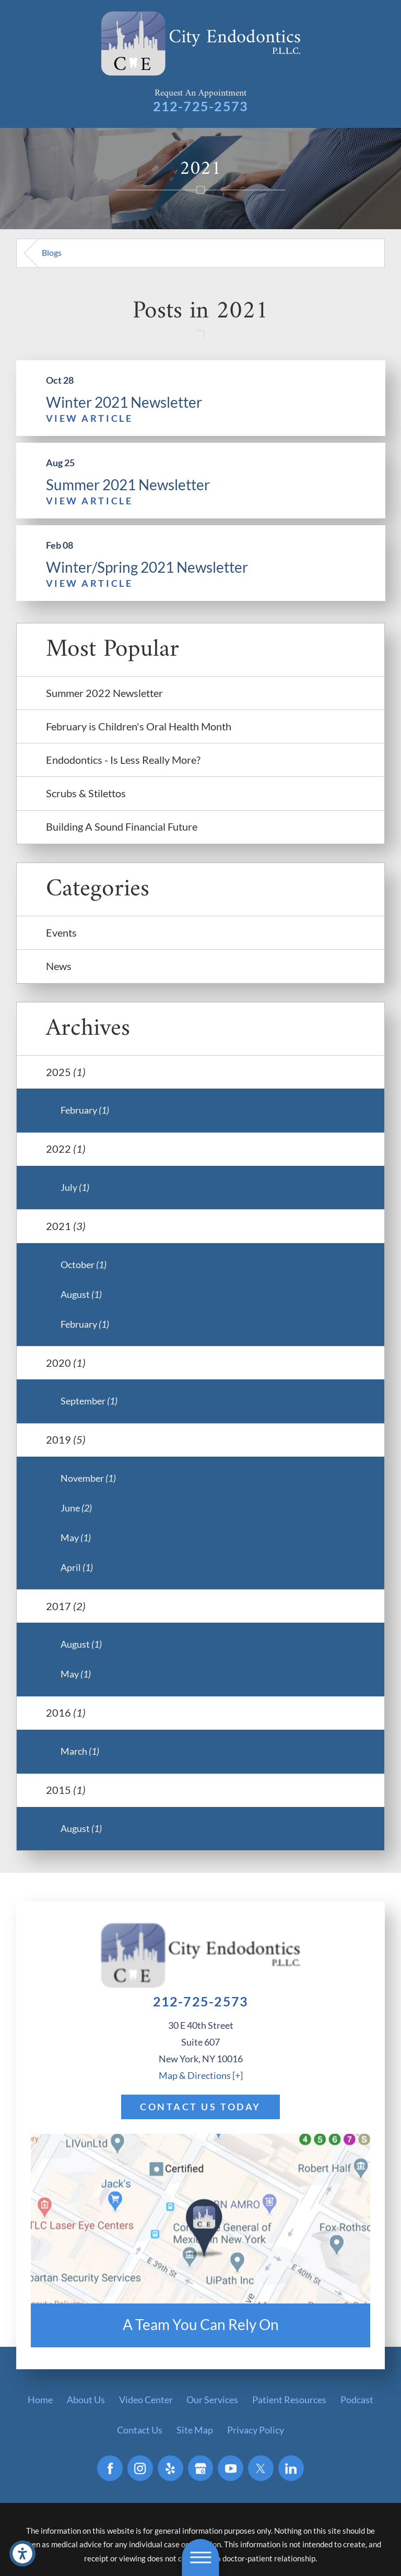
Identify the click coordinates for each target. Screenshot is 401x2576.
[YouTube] (230, 2468)
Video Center (146, 2399)
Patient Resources (289, 2399)
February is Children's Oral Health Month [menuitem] (138, 726)
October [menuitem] (84, 1264)
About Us (86, 2399)
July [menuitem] (75, 1187)
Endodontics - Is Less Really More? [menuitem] (123, 759)
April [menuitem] (77, 1567)
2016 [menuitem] (66, 1712)
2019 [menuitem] (66, 1439)
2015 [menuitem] (66, 1789)
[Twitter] (261, 2468)
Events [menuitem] (61, 932)
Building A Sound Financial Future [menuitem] (121, 826)
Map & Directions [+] (201, 2075)
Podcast (356, 2399)
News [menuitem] (59, 966)
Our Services (212, 2399)
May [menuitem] (76, 1537)
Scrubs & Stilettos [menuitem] (86, 793)
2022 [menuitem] (66, 1148)
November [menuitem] (88, 1478)
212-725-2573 (201, 106)
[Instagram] (140, 2468)
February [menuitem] (85, 1110)
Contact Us (139, 2430)
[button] (22, 2553)
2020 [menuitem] (66, 1362)
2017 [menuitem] (66, 1606)
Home (40, 2399)
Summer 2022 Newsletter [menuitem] (104, 693)
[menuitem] (40, 2399)
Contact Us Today (200, 2106)
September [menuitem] (89, 1401)
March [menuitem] (80, 1751)
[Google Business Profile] (201, 2468)
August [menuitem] (81, 1294)
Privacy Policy (255, 2430)
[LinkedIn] (291, 2468)
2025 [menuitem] (66, 1072)
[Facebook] (110, 2468)
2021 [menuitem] (66, 1226)
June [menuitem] (76, 1508)
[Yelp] (170, 2468)
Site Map (194, 2430)
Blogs (52, 252)
